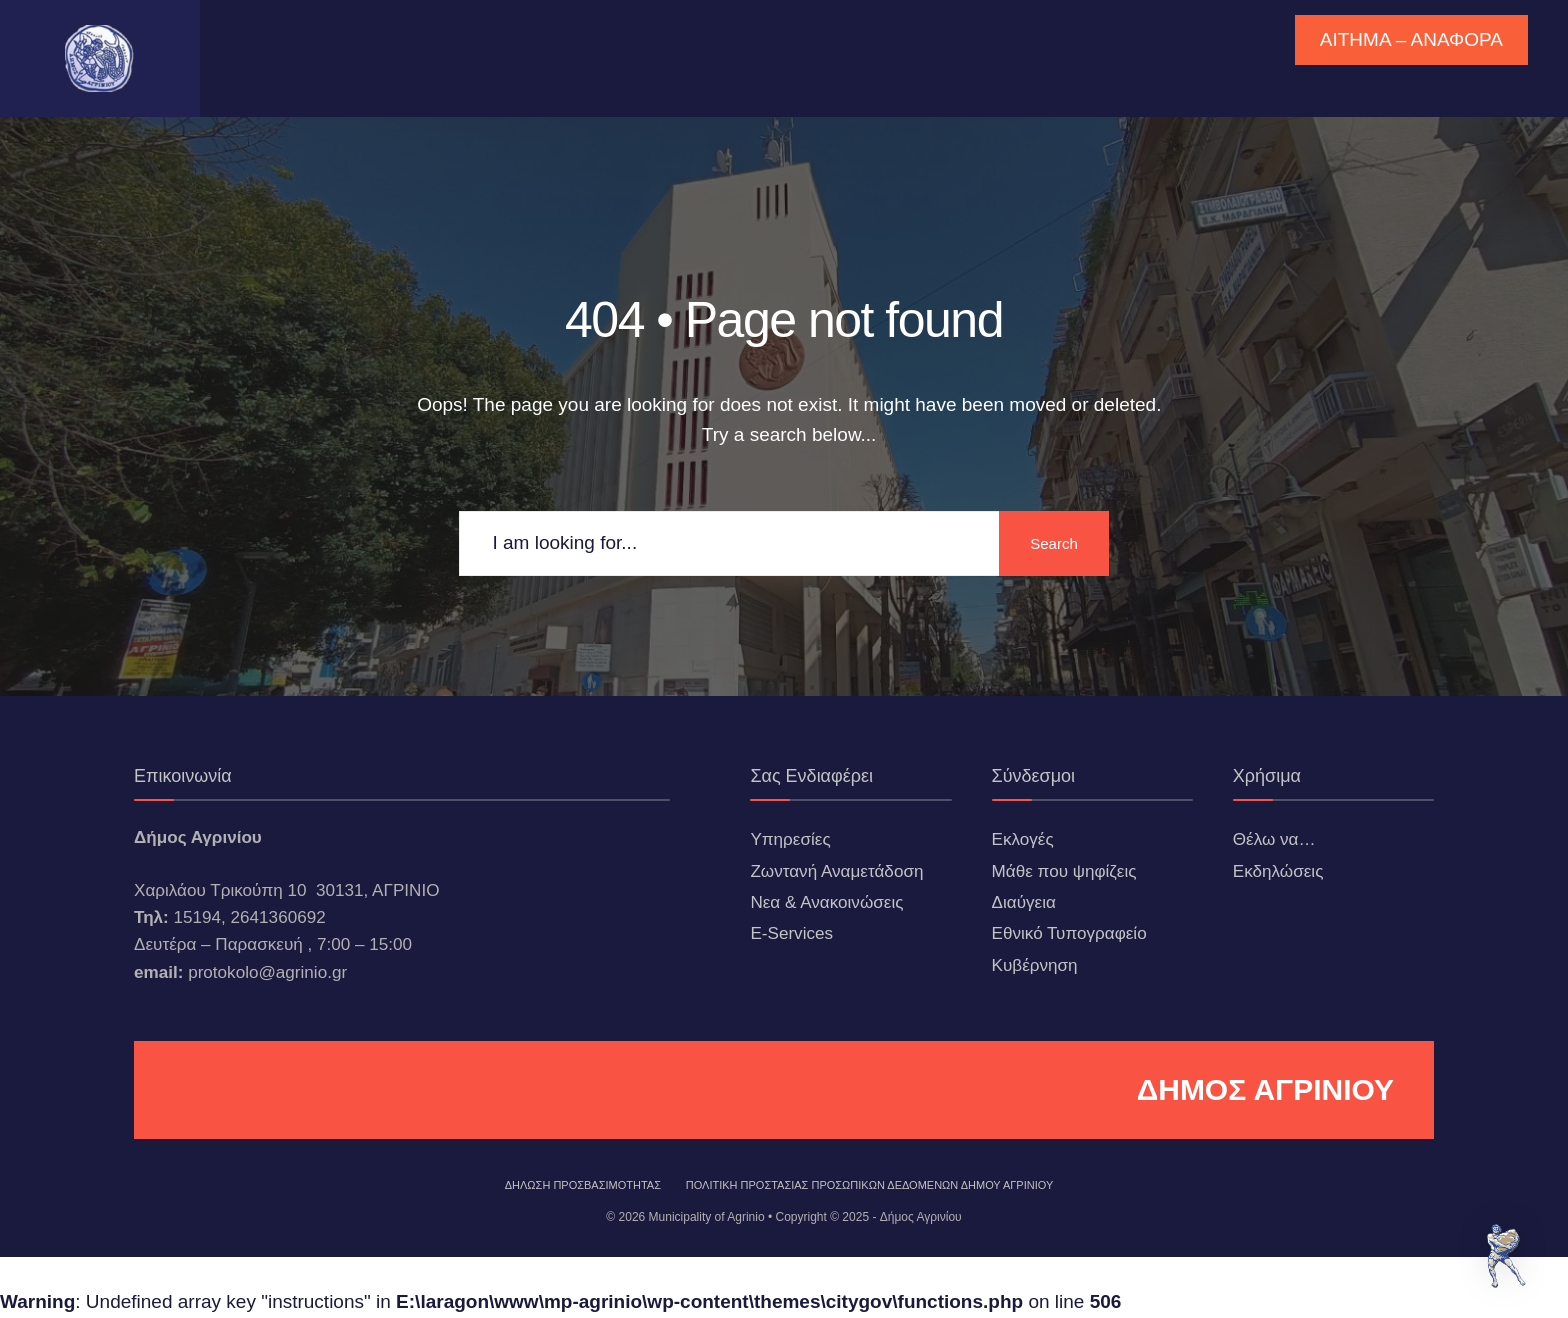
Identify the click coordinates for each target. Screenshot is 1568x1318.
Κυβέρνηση (1035, 965)
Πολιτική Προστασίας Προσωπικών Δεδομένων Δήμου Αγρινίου (870, 1185)
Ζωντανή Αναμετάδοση (836, 871)
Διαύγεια (1024, 902)
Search (1054, 543)
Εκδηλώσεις (1278, 871)
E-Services (791, 933)
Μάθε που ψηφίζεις (1064, 871)
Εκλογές (1023, 839)
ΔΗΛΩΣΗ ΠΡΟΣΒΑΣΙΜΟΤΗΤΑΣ (583, 1185)
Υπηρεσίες (790, 839)
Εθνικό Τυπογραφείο (1069, 933)
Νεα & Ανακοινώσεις (826, 902)
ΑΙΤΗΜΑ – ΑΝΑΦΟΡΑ (1411, 39)
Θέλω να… (1274, 839)
